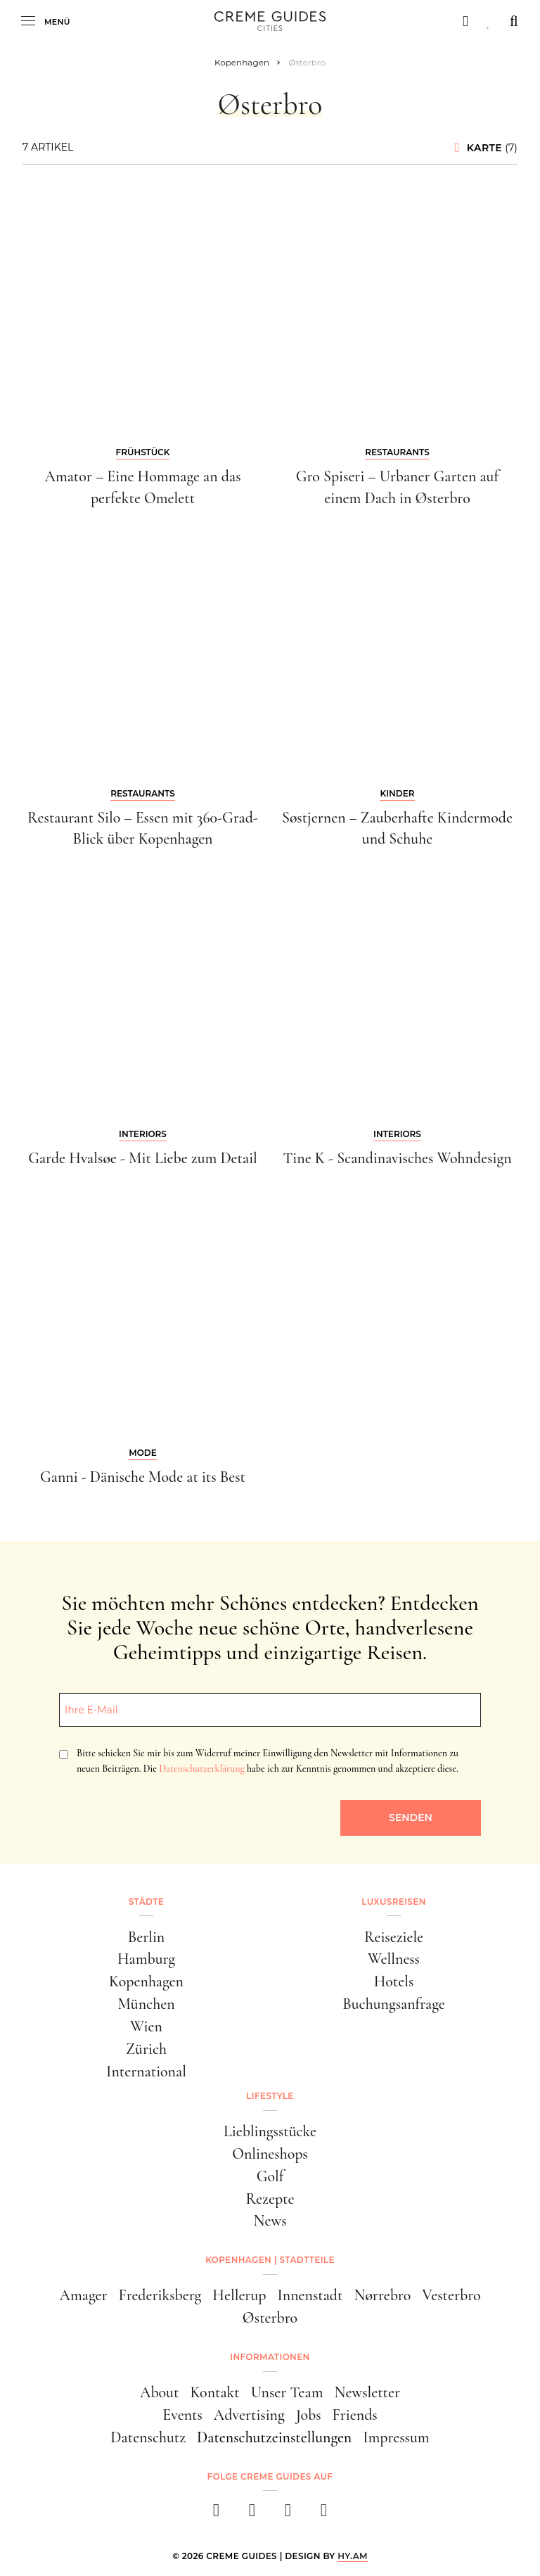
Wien (146, 2026)
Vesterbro (451, 2295)
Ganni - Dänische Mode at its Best (142, 1477)
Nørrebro (382, 2295)
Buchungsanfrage (393, 2004)
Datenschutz (148, 2437)
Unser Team (287, 2392)
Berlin (146, 1937)
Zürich (146, 2049)
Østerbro (270, 2318)
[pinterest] (288, 2514)
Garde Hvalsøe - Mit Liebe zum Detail (142, 1158)
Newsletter (367, 2392)
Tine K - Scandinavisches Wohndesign (397, 1158)
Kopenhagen (146, 1981)
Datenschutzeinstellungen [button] (274, 2437)
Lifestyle (269, 2095)
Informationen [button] (269, 2357)
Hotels (394, 1981)
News (269, 2221)
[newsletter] (324, 2514)
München (145, 2004)
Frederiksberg (159, 2295)
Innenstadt (309, 2295)
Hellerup (239, 2295)
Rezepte (270, 2199)
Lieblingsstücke (270, 2131)
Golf (270, 2176)
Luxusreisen (393, 1901)
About (159, 2392)
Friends (355, 2415)
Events (182, 2415)
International (146, 2071)
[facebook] (216, 2514)
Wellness (394, 1959)
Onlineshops (270, 2154)
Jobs (308, 2415)
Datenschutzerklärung (201, 1769)
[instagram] (252, 2514)
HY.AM (353, 2556)
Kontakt (214, 2392)
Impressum (396, 2437)
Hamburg (146, 1959)
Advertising (249, 2415)
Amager (84, 2295)
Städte (146, 1901)
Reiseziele (393, 1937)
